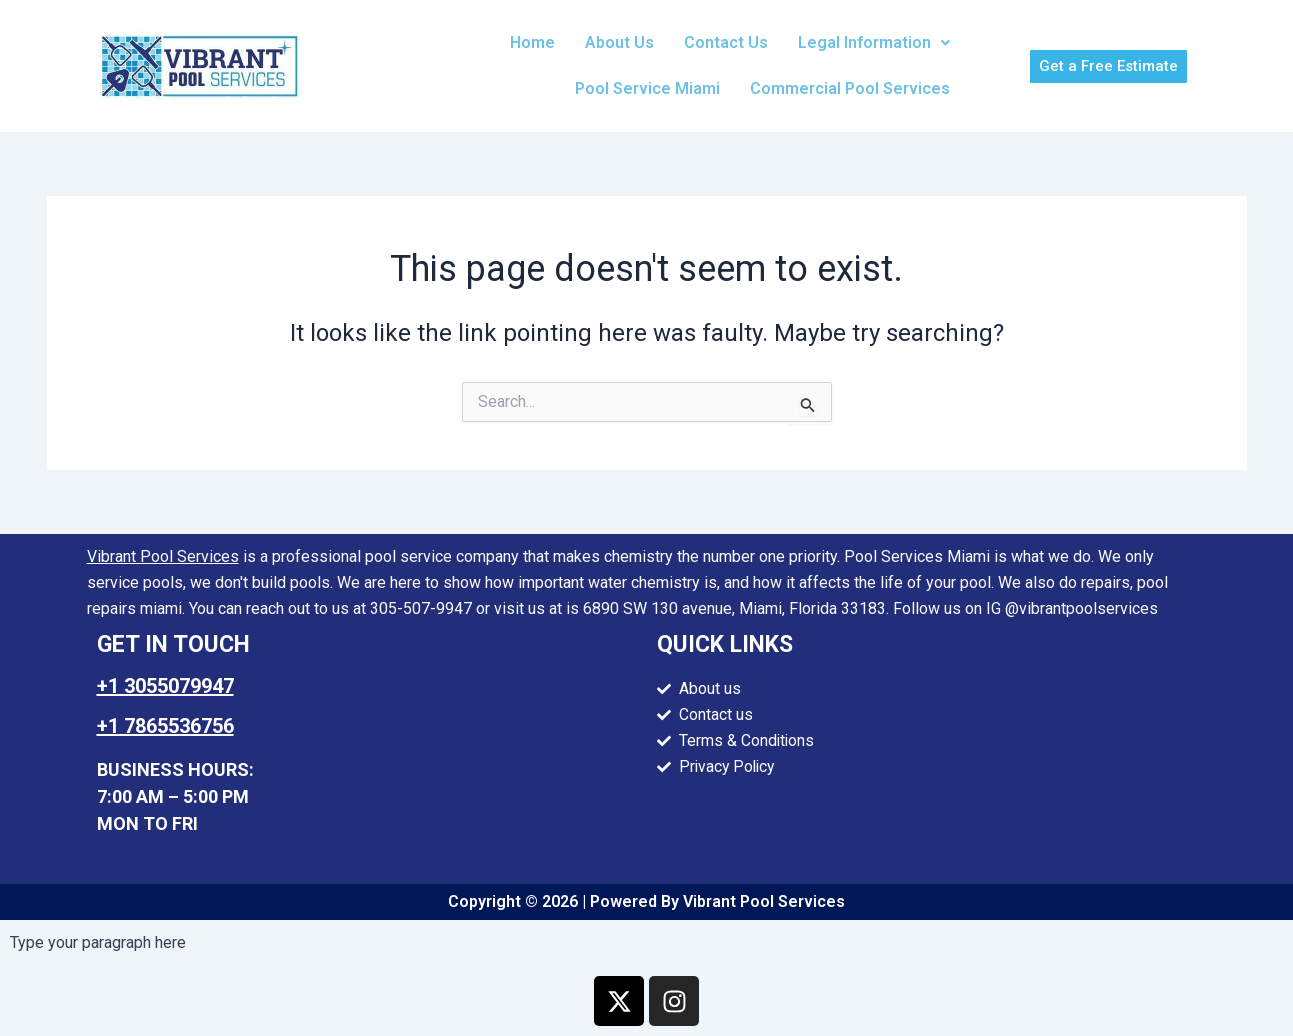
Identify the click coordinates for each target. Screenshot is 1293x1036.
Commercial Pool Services (850, 88)
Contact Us (726, 42)
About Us (619, 42)
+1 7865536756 (165, 726)
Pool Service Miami (647, 88)
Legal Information (874, 42)
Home (532, 42)
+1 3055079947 (165, 686)
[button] (874, 43)
